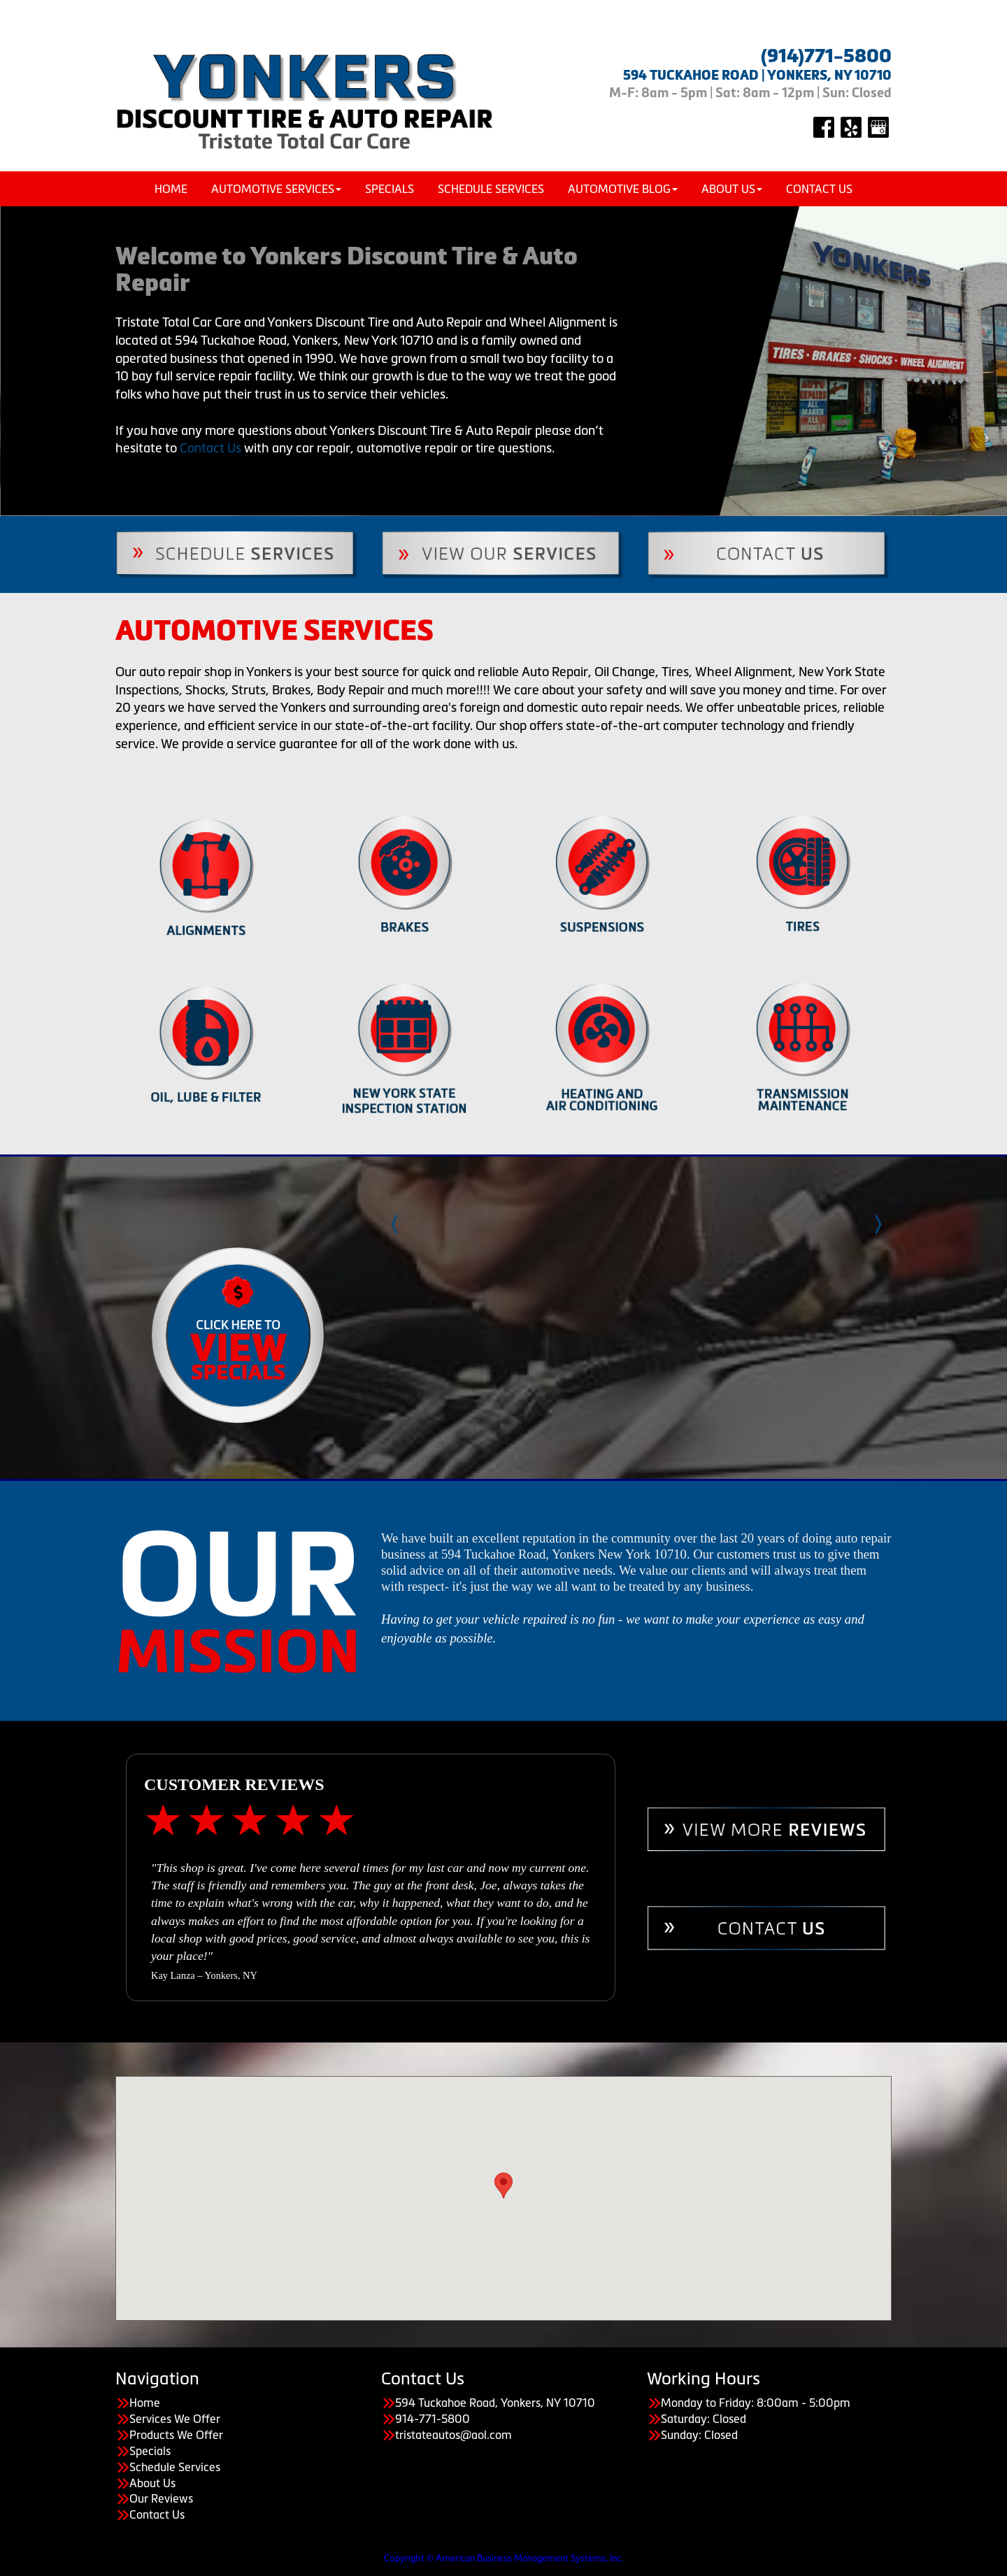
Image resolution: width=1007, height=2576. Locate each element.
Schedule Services (491, 189)
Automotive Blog (623, 189)
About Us (731, 189)
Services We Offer (174, 2418)
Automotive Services (276, 189)
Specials (389, 189)
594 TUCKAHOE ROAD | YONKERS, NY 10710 (757, 75)
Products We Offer (176, 2434)
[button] (503, 2185)
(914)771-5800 (826, 55)
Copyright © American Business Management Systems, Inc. (503, 2558)
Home (171, 189)
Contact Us (819, 189)
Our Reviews (161, 2498)
